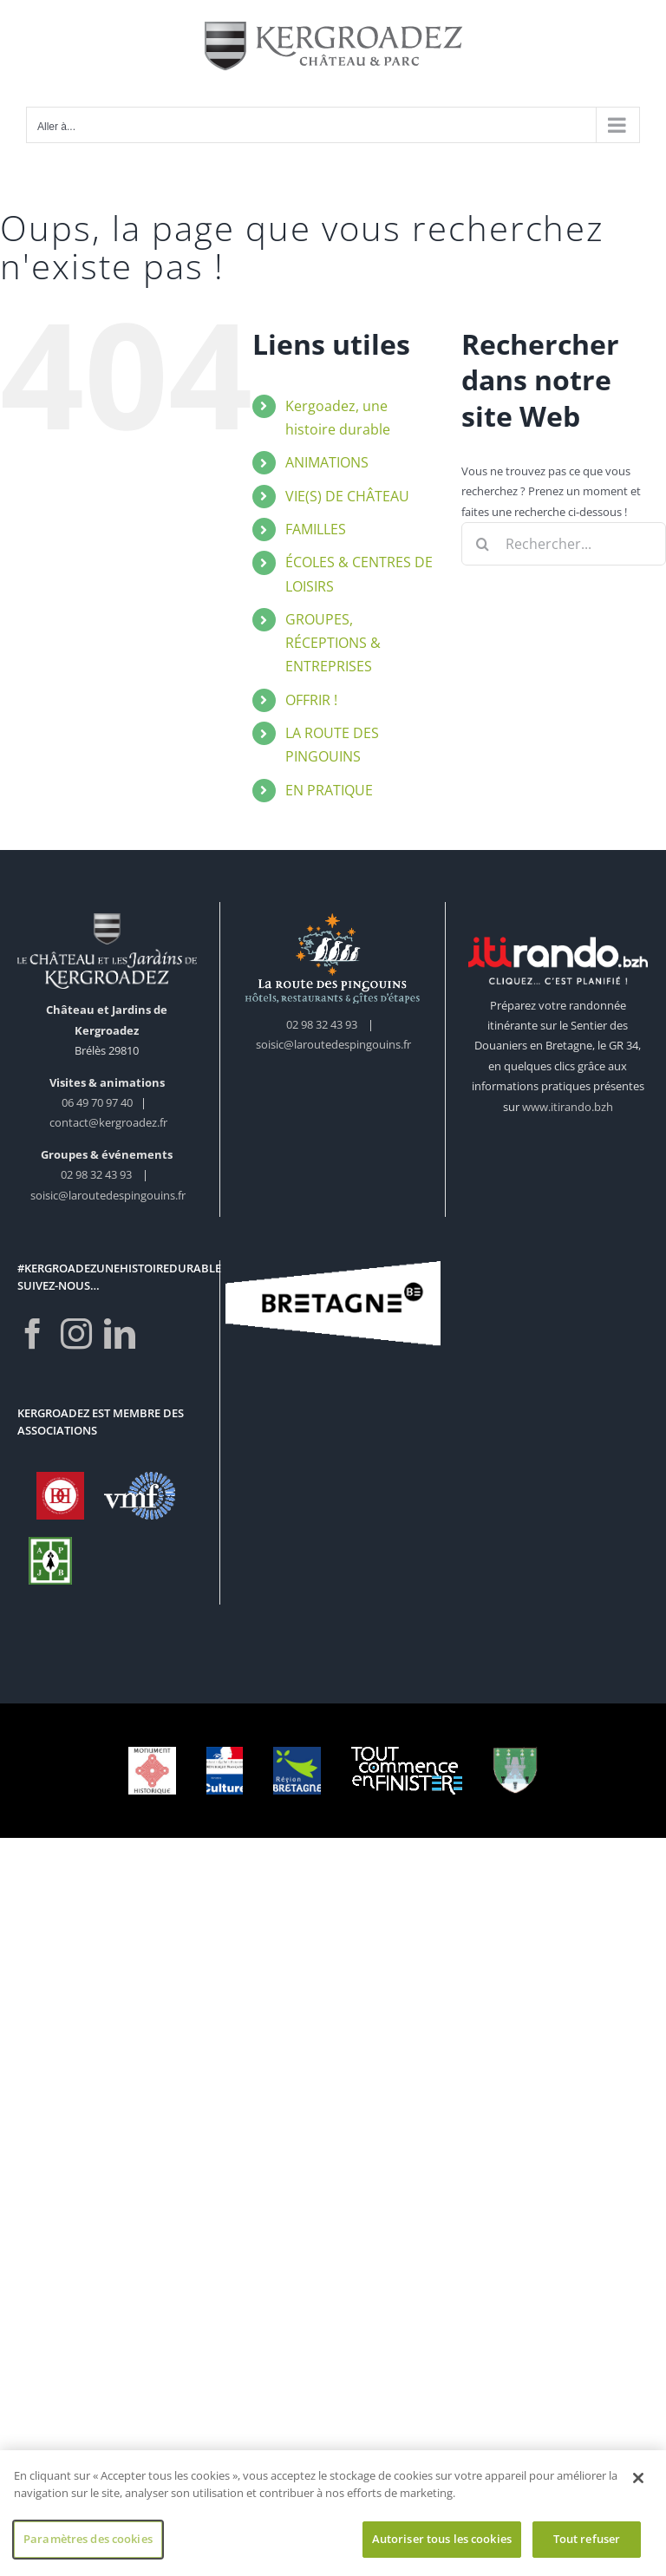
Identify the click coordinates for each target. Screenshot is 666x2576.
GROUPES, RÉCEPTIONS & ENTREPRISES (333, 643)
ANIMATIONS (327, 462)
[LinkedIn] (119, 1334)
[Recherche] (483, 544)
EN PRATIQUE (329, 790)
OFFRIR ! (311, 699)
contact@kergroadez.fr (108, 1122)
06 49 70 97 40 (98, 1102)
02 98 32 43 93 (96, 1174)
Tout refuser (587, 2542)
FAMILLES (315, 529)
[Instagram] (76, 1334)
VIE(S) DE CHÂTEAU (347, 496)
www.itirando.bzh (567, 1107)
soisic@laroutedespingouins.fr (108, 1195)
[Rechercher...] (563, 544)
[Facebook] (33, 1334)
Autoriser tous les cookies (442, 2542)
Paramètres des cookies (88, 2542)
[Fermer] (638, 2481)
